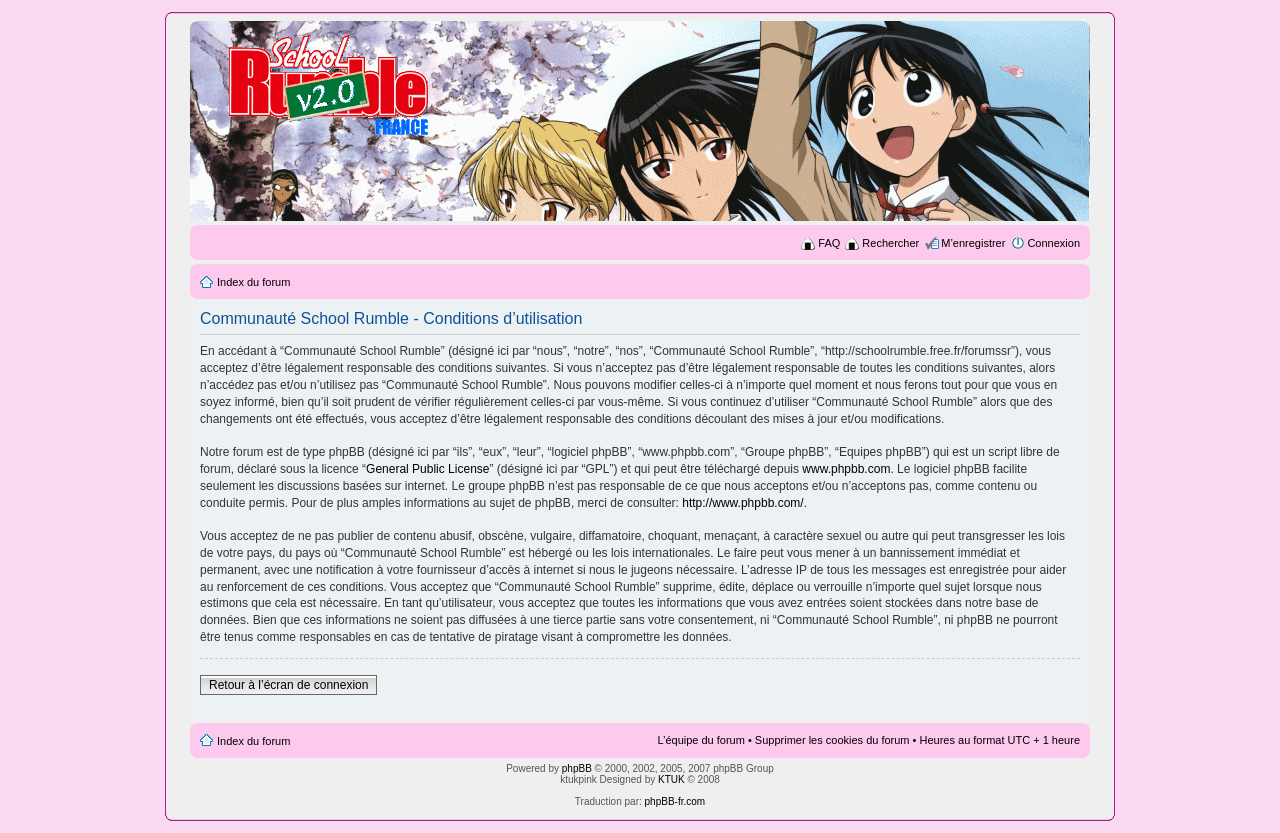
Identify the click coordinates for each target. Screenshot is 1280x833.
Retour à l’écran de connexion (288, 685)
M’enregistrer (973, 243)
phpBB (577, 768)
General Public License (427, 469)
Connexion (1053, 243)
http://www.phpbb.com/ (742, 503)
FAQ (829, 243)
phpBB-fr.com (675, 801)
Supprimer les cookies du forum (832, 740)
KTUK (671, 779)
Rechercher (890, 243)
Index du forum (253, 282)
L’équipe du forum (700, 740)
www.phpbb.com (846, 469)
